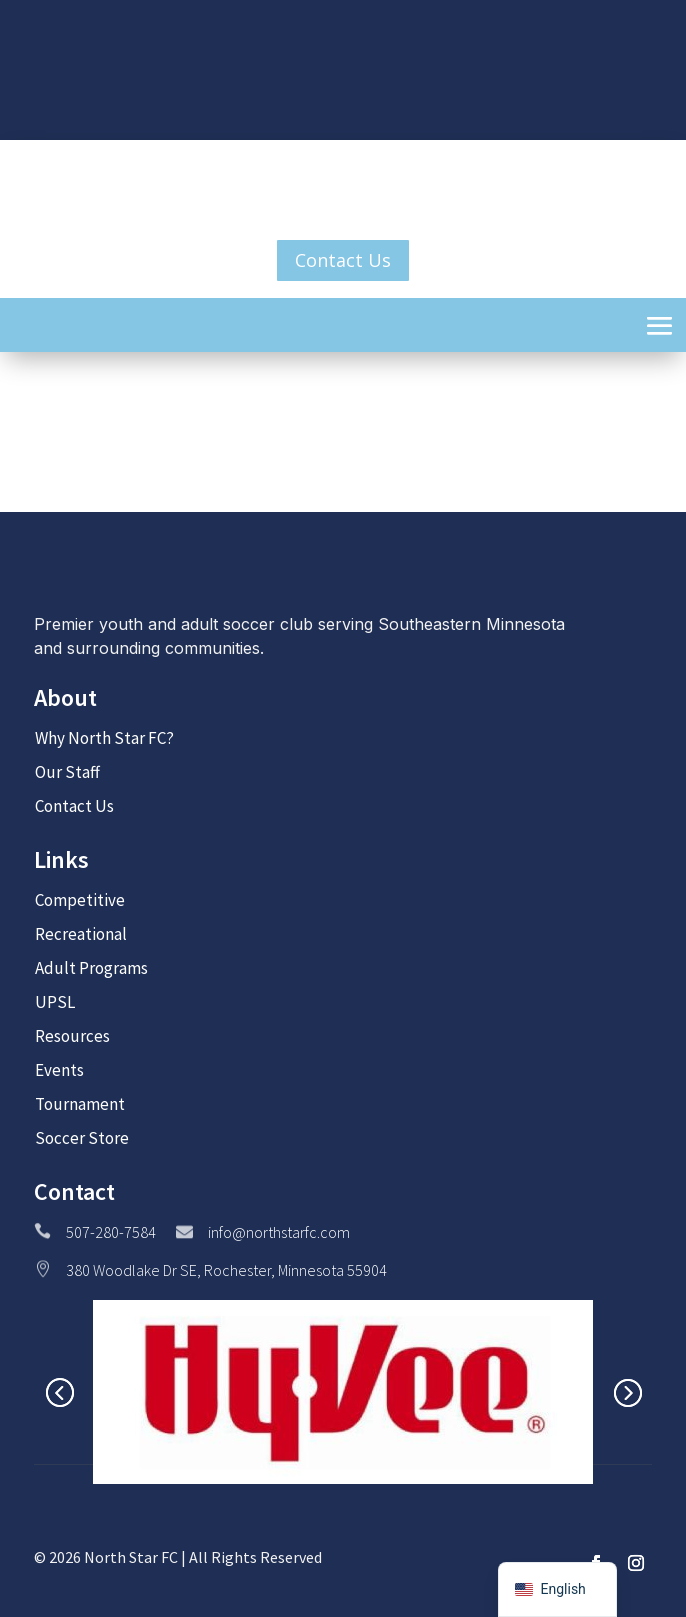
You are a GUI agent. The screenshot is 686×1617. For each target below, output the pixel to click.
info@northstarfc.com (279, 1232)
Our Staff (67, 772)
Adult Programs (91, 968)
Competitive (80, 900)
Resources (72, 1036)
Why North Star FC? (104, 738)
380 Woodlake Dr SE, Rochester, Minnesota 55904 (226, 1270)
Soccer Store (82, 1138)
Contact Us (343, 260)
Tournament (80, 1104)
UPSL (55, 1002)
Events (59, 1070)
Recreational (81, 934)
